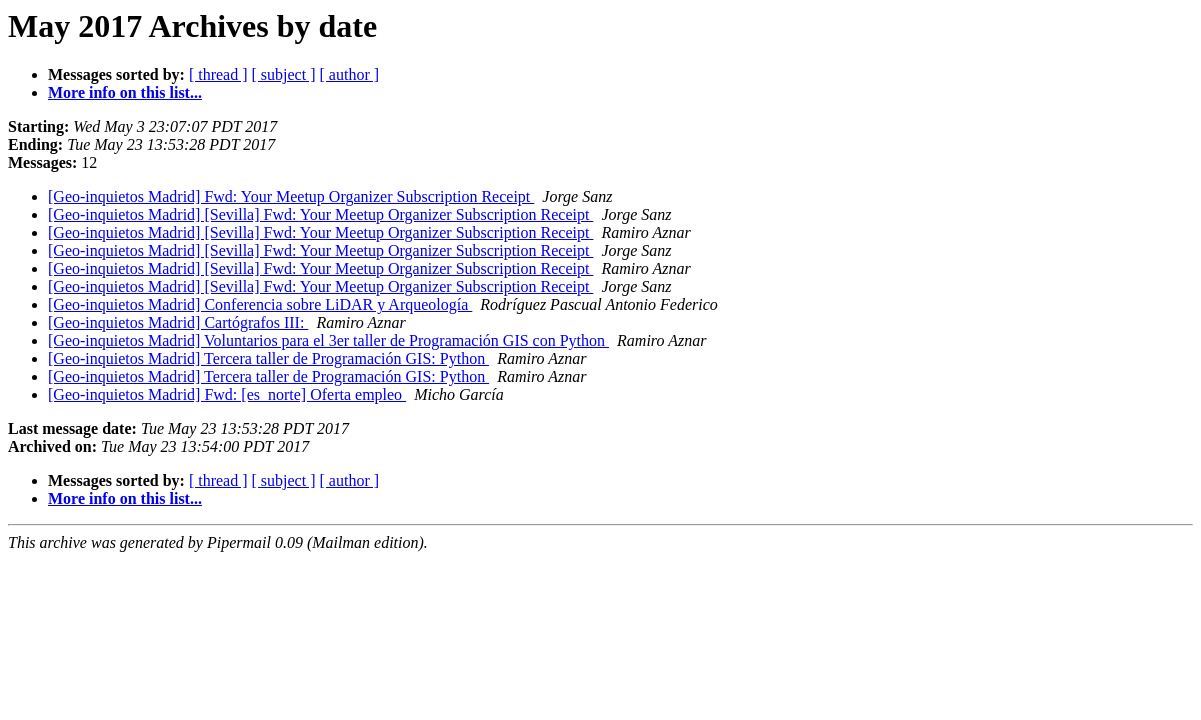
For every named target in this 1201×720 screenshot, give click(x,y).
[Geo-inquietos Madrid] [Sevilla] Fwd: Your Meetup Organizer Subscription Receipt (320, 214)
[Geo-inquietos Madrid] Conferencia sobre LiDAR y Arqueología (260, 304)
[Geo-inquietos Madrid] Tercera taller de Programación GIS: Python (268, 358)
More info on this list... (125, 92)
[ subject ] (284, 74)
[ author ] (350, 74)
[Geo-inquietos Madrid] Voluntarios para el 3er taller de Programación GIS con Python (328, 340)
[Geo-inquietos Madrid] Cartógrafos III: (178, 322)
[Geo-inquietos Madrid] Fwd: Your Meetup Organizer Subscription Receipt (291, 196)
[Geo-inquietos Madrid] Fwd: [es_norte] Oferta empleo (227, 394)
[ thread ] (218, 74)
